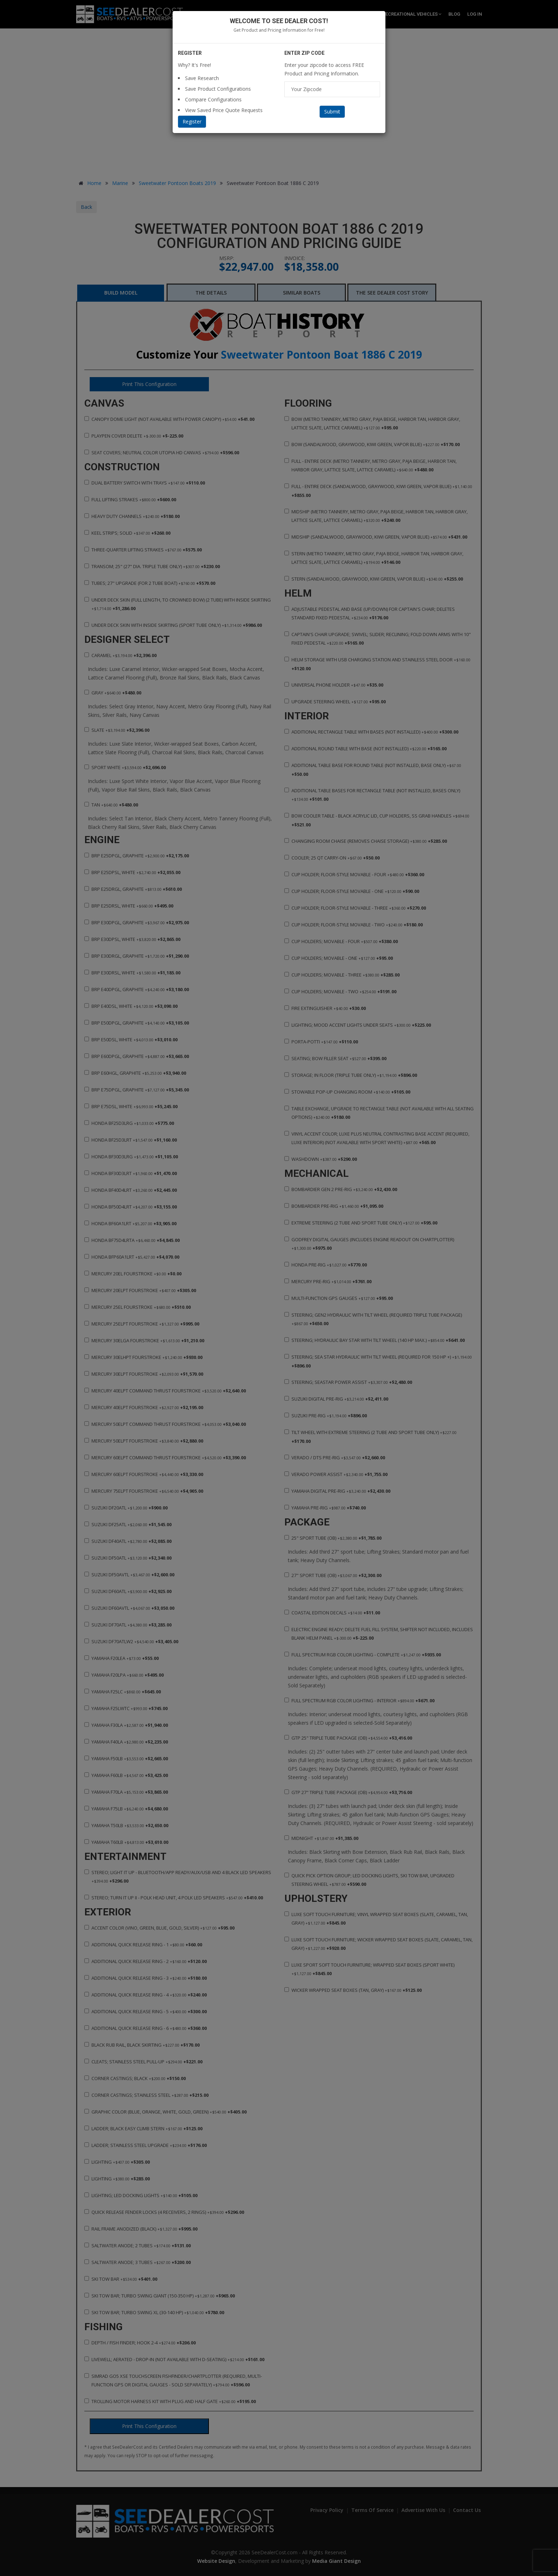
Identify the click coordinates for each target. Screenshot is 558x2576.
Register (192, 121)
